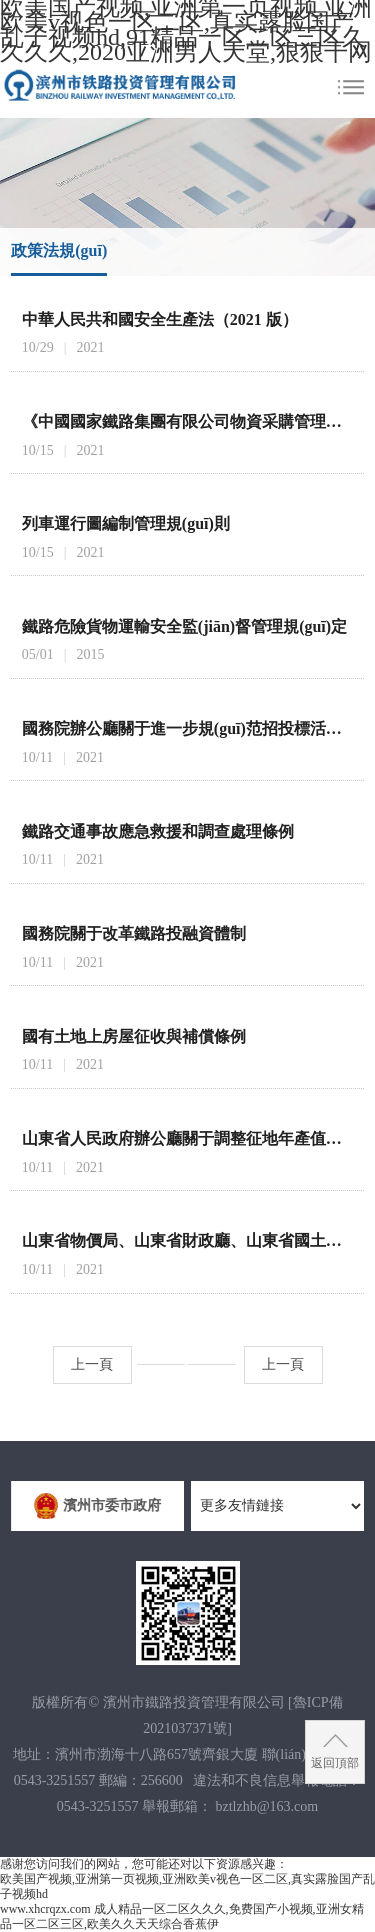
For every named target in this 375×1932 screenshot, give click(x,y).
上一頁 (92, 1364)
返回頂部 (335, 1763)
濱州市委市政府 (103, 1506)
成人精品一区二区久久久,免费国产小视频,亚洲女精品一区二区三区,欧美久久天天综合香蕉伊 (182, 1916)
